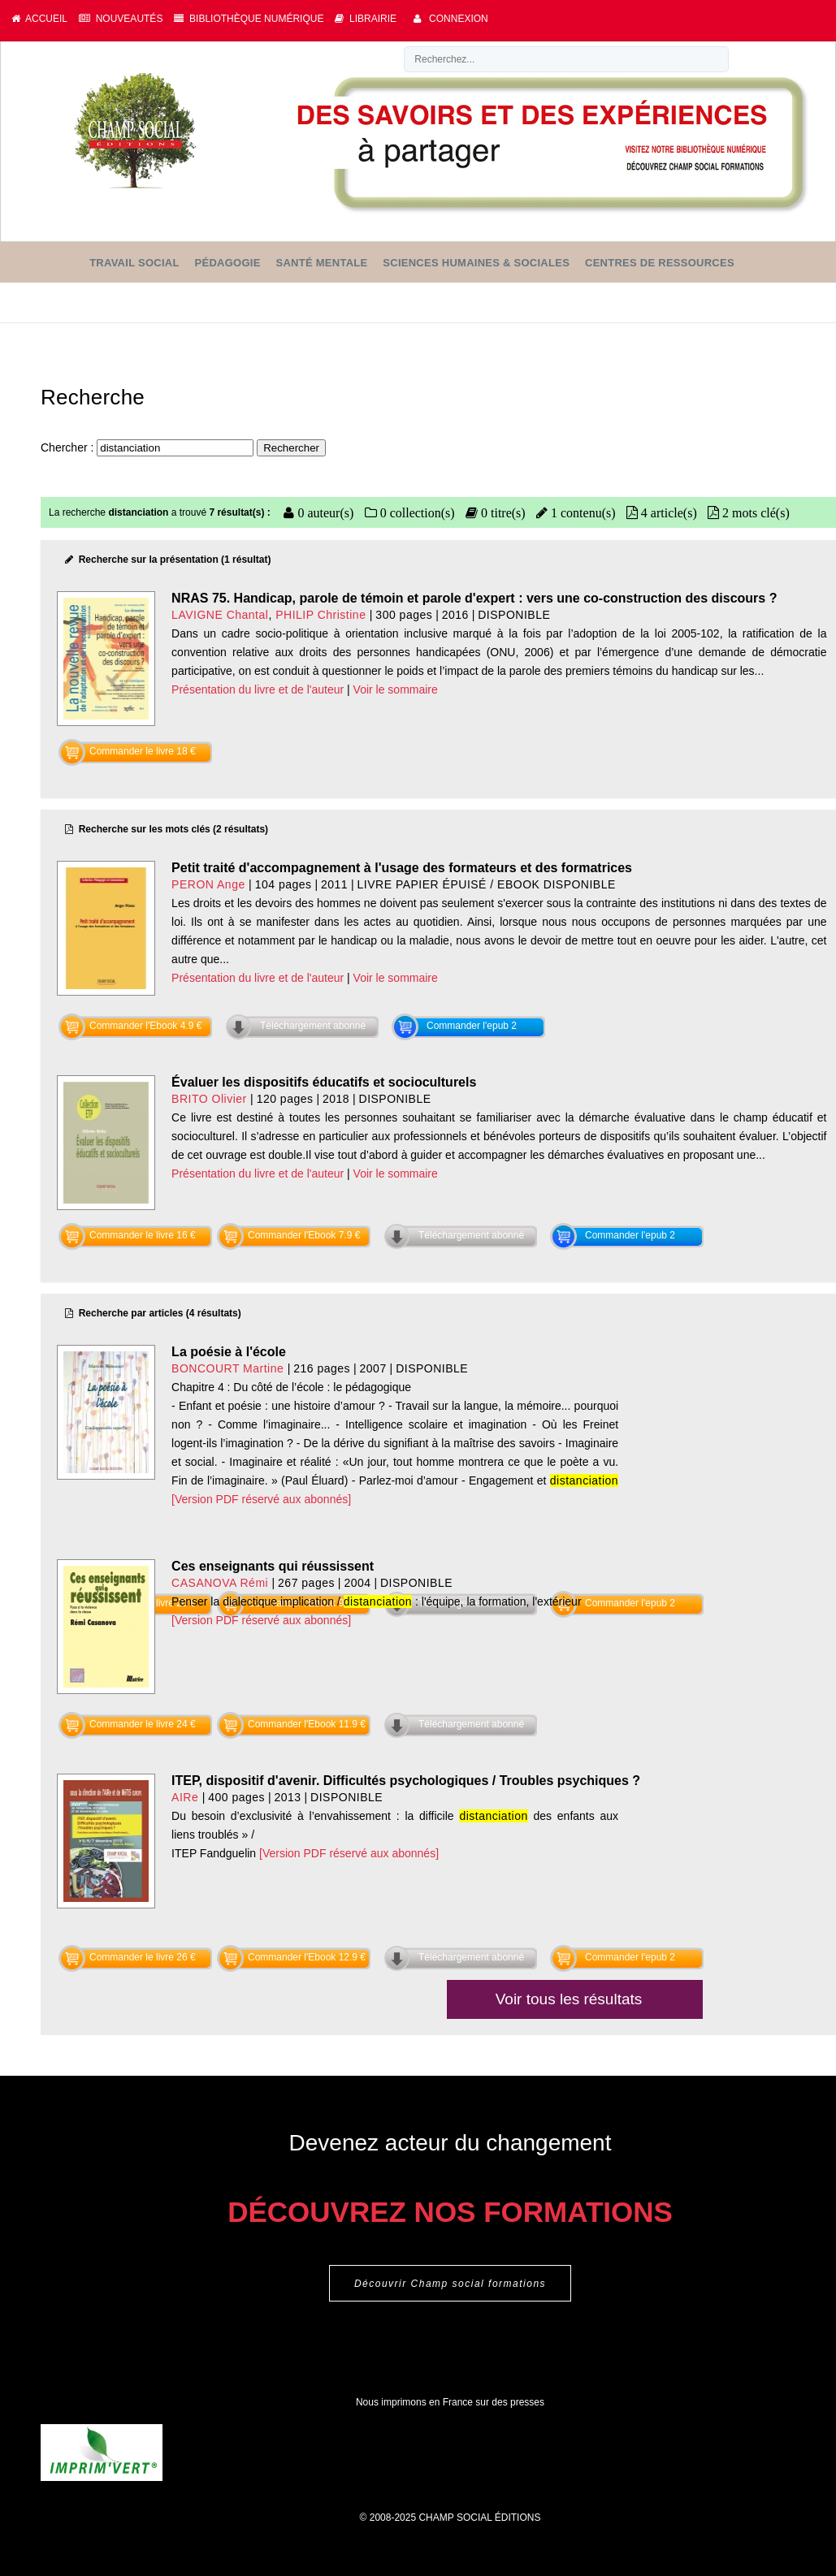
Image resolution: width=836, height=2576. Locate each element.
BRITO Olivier (209, 1098)
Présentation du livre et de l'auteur (257, 689)
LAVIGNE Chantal (219, 614)
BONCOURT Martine (227, 1368)
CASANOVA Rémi (219, 1582)
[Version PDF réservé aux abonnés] (261, 1499)
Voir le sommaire (395, 689)
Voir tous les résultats (569, 1999)
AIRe (184, 1797)
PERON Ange (208, 884)
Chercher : (69, 447)
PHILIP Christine (320, 614)
